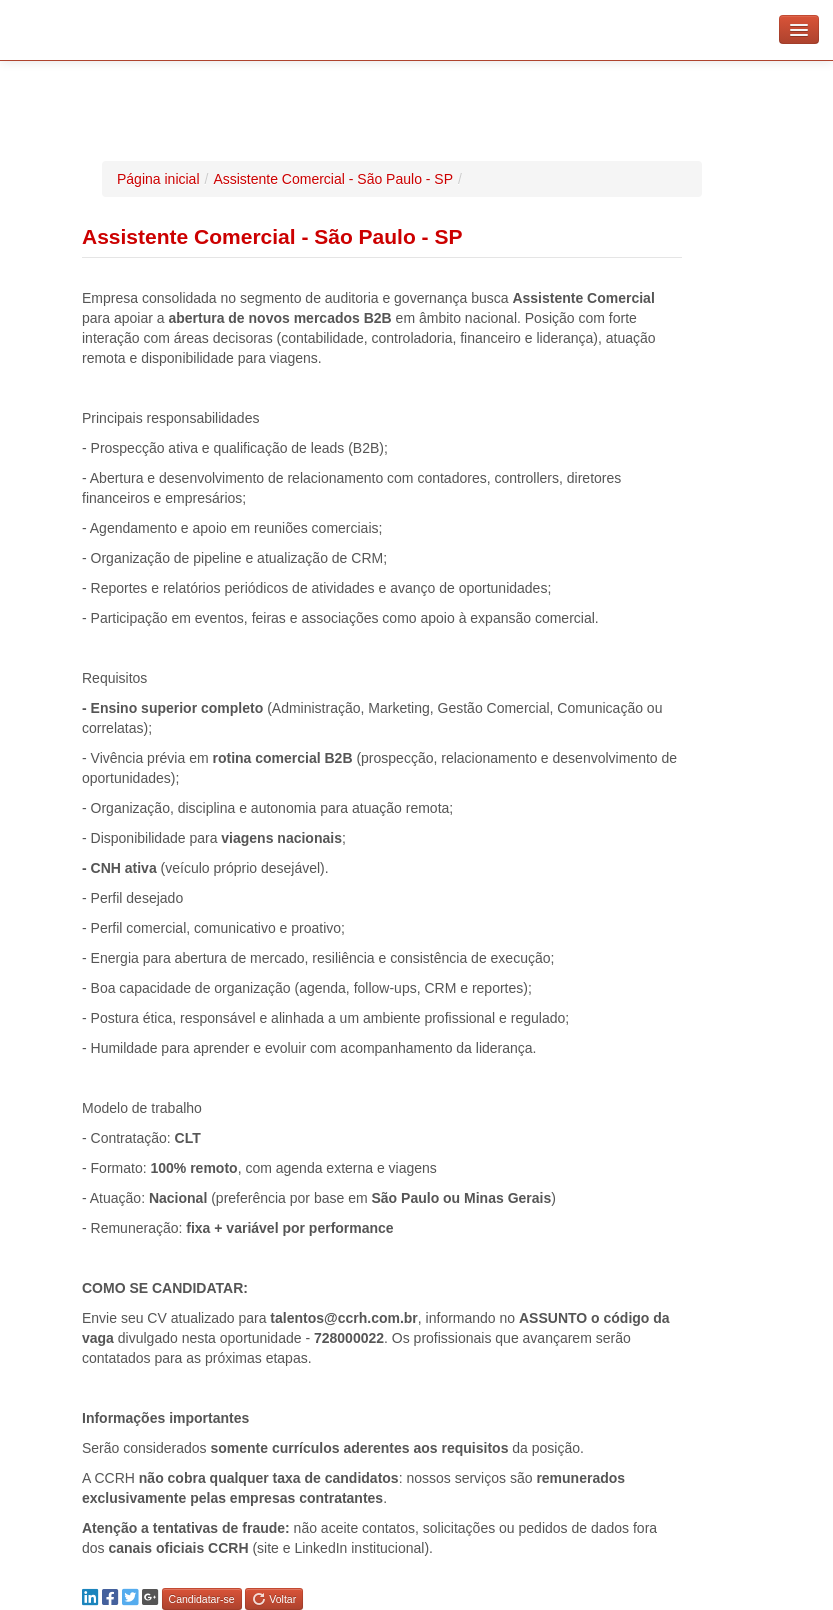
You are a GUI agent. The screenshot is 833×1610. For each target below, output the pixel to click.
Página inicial (158, 179)
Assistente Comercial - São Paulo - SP (333, 179)
